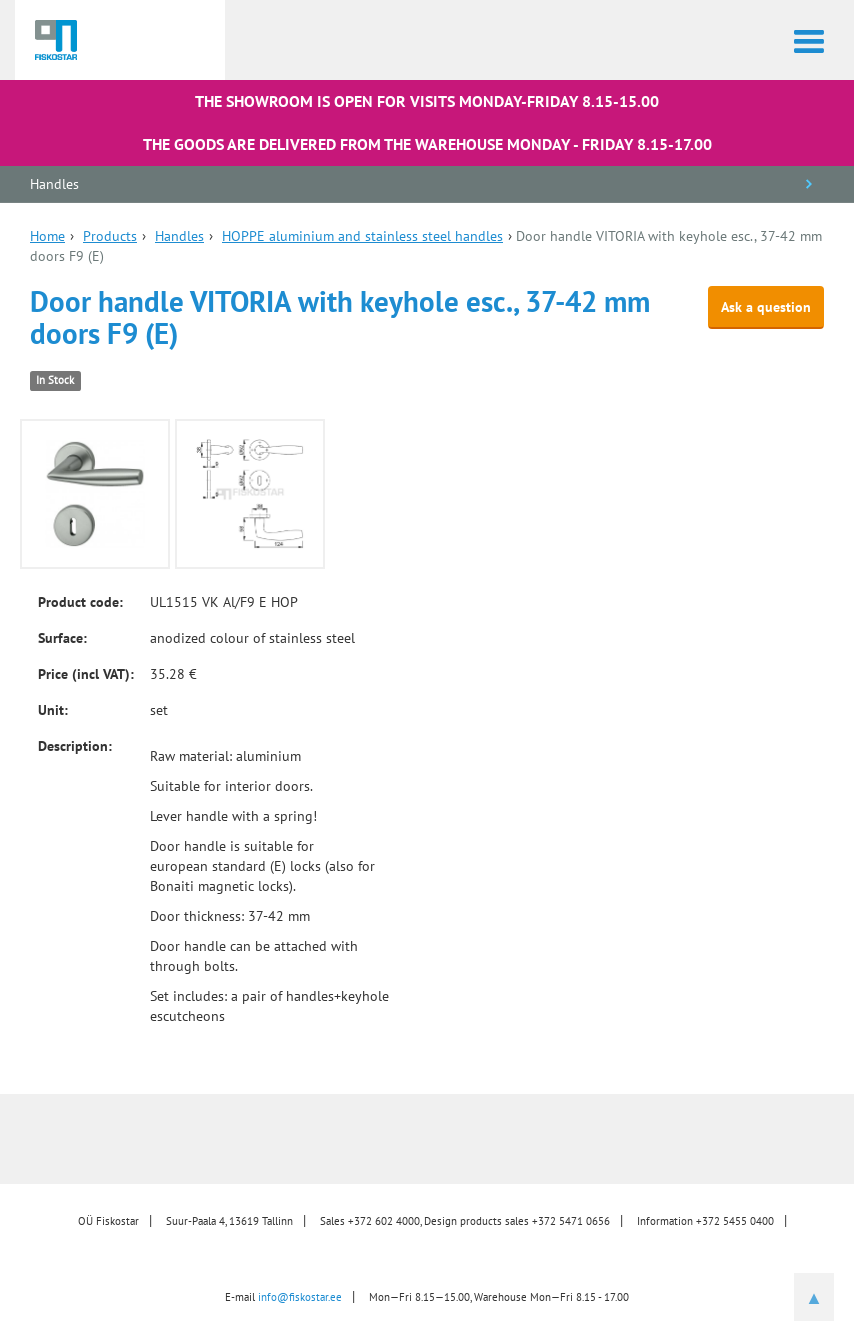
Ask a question (766, 307)
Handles (54, 184)
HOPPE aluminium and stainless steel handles (362, 236)
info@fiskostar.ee (300, 1297)
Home (47, 236)
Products (110, 236)
